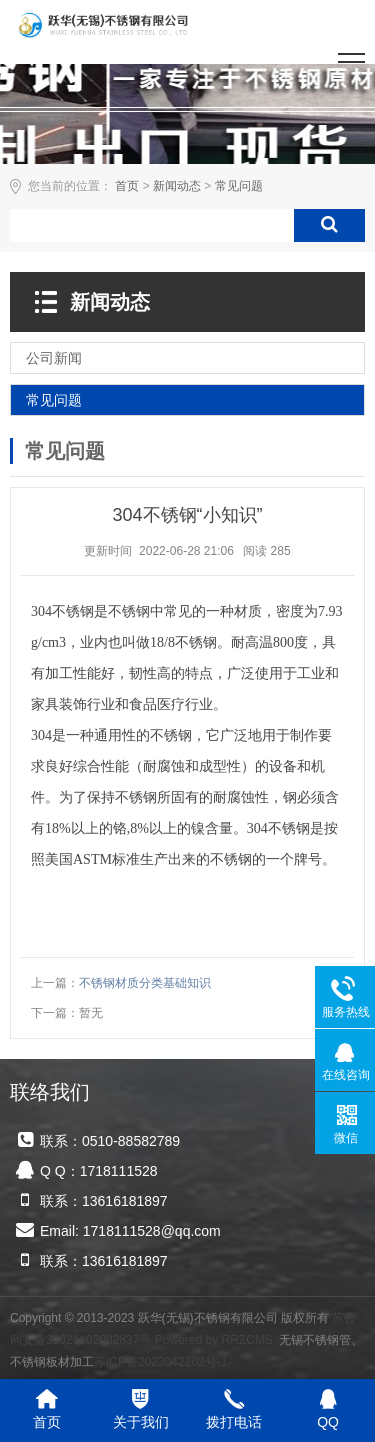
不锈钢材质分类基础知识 (145, 983)
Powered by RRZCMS (211, 1340)
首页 (127, 186)
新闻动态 (177, 186)
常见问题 (239, 186)
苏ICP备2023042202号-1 (160, 1362)
